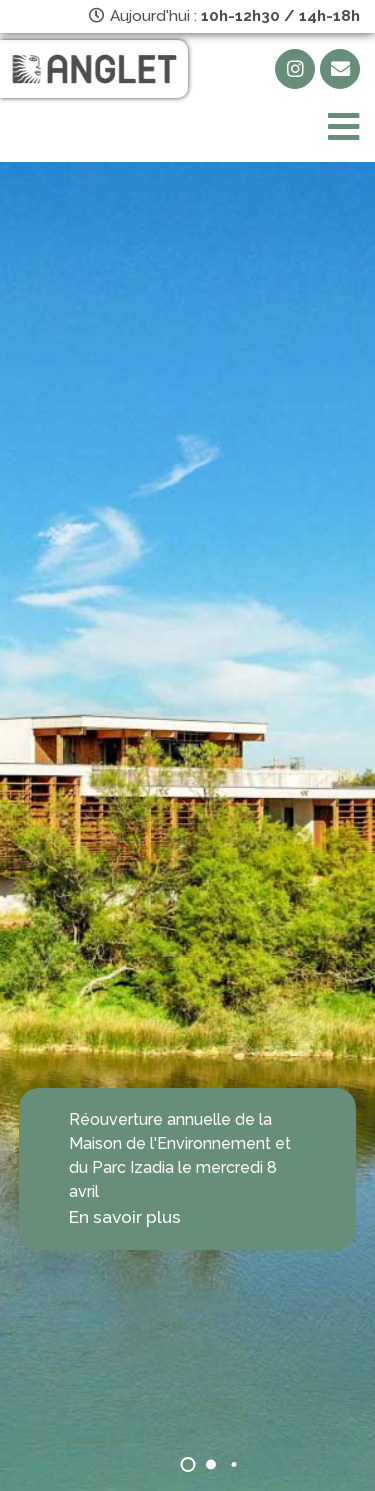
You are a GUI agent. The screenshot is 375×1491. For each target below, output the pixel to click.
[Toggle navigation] (343, 127)
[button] (187, 1464)
